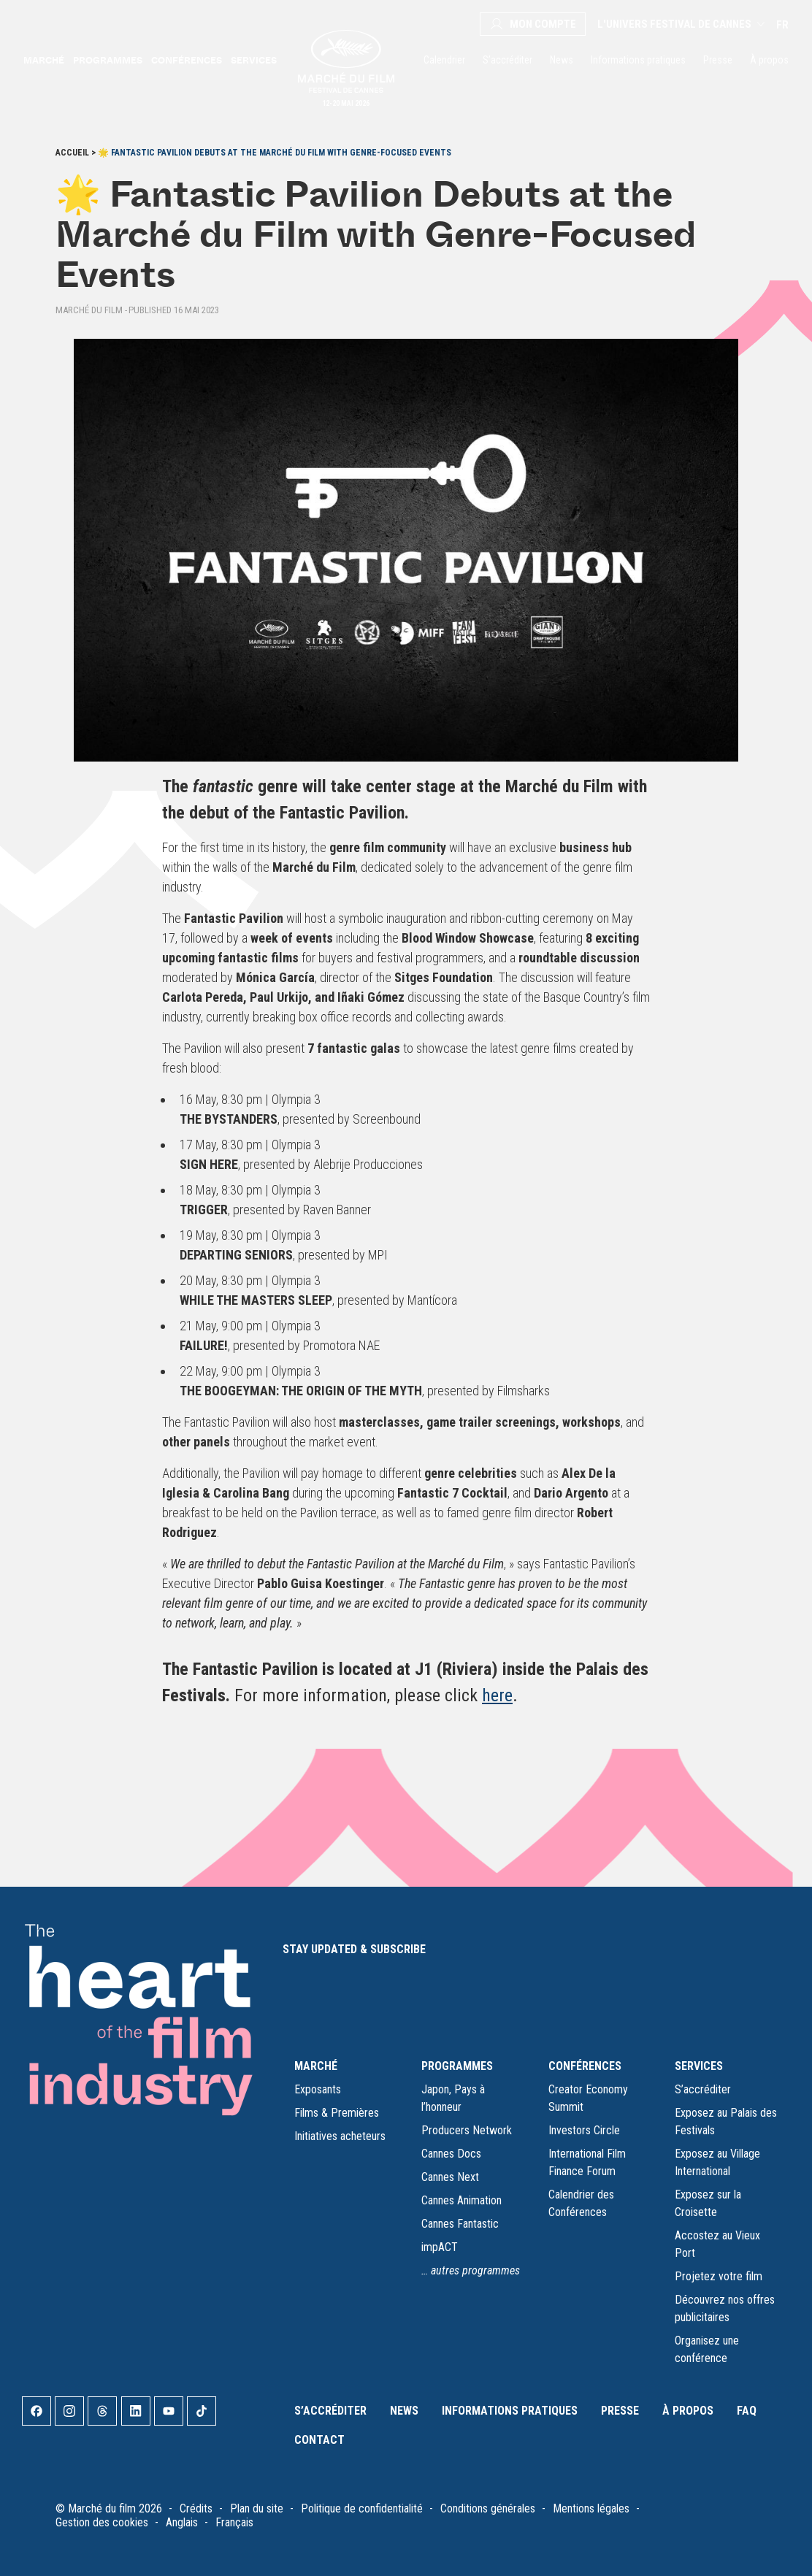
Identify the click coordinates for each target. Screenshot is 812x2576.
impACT (439, 2247)
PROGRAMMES (457, 2066)
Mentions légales (591, 2508)
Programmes (107, 59)
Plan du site (256, 2508)
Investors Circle (584, 2130)
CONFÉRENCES (584, 2066)
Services (254, 59)
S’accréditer (507, 60)
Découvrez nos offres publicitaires (725, 2308)
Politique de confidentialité (362, 2508)
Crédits (196, 2508)
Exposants (317, 2089)
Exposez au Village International (717, 2162)
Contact (319, 2440)
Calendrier (444, 60)
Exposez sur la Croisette (708, 2203)
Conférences (186, 59)
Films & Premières (336, 2113)
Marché (43, 59)
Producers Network (466, 2130)
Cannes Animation (461, 2200)
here (497, 1695)
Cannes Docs (451, 2154)
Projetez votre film (718, 2276)
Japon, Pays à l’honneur (453, 2098)
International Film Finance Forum (587, 2162)
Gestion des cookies (101, 2522)
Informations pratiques (638, 60)
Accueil (72, 152)
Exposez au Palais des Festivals (726, 2121)
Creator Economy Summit (588, 2098)
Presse (717, 60)
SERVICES (699, 2066)
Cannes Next (450, 2177)
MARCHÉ (315, 2066)
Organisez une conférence (707, 2349)
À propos (769, 60)
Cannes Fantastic (460, 2224)
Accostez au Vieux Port (717, 2244)
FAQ (747, 2411)
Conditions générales (487, 2508)
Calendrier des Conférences (581, 2203)
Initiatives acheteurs (340, 2136)
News (561, 60)
